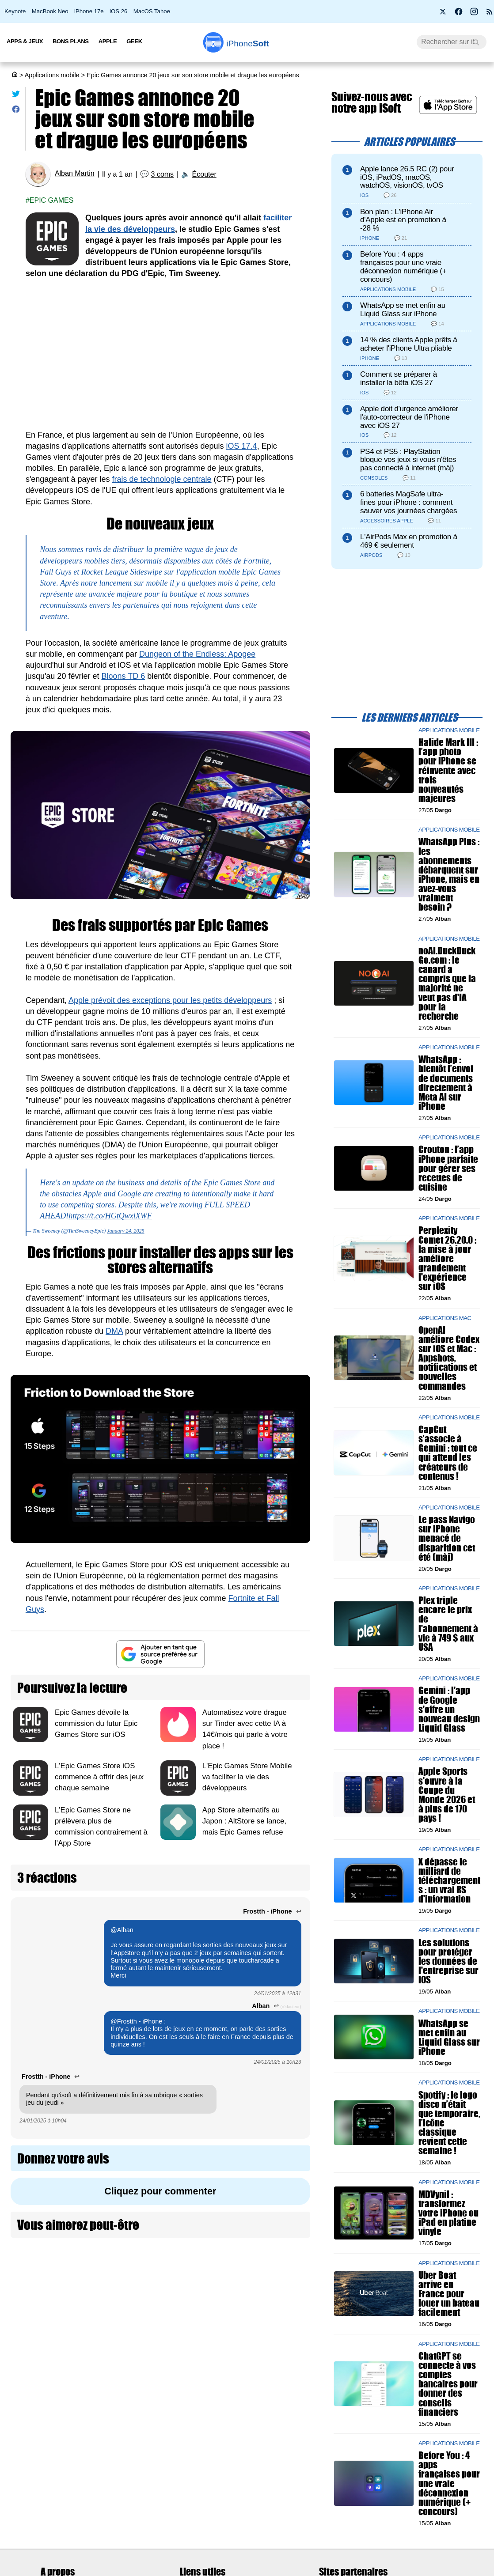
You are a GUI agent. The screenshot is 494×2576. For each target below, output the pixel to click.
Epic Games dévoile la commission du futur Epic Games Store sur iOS (96, 1723)
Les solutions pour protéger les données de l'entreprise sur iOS (448, 1961)
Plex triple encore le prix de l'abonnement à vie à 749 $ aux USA (448, 1624)
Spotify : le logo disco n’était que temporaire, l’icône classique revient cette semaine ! (449, 2122)
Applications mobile (52, 75)
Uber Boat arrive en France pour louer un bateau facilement (448, 2293)
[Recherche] (451, 42)
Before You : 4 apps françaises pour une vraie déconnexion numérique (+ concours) (403, 266)
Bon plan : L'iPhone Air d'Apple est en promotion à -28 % (403, 220)
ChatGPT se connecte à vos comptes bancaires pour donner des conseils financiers (448, 2384)
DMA (114, 1331)
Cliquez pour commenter (160, 2191)
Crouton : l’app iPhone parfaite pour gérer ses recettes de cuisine (448, 1168)
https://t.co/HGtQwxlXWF (110, 1215)
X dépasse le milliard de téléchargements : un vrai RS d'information (449, 1880)
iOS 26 (118, 11)
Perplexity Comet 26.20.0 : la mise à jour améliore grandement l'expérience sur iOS (447, 1258)
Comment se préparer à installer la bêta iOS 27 (398, 378)
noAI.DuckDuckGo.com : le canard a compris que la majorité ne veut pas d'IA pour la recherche (447, 983)
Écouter (204, 174)
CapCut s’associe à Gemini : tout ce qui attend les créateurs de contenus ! (447, 1453)
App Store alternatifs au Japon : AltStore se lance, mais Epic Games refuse (244, 1821)
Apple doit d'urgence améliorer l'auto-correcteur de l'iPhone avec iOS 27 (409, 417)
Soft (247, 43)
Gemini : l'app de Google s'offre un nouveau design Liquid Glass (449, 1709)
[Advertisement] (160, 354)
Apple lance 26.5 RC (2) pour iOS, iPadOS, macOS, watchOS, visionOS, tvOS (407, 177)
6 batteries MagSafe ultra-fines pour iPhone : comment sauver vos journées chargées (408, 502)
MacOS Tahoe (151, 11)
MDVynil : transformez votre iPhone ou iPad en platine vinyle (448, 2213)
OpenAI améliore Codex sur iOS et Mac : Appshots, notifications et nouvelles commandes (448, 1358)
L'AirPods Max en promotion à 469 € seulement (408, 541)
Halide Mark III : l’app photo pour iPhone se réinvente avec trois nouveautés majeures (448, 770)
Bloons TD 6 (123, 676)
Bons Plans (71, 41)
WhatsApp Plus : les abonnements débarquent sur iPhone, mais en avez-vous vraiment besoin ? (448, 874)
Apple (108, 41)
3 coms (162, 174)
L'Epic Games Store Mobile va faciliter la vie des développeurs (247, 1777)
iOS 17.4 (241, 446)
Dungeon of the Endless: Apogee (197, 654)
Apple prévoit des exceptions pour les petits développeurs (170, 1000)
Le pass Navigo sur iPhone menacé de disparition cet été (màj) (446, 1538)
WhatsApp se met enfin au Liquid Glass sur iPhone (402, 309)
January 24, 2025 (125, 1231)
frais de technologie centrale (161, 479)
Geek (134, 41)
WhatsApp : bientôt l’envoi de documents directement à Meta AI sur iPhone (445, 1083)
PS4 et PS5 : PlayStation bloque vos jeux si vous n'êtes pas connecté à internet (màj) (408, 460)
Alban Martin (75, 174)
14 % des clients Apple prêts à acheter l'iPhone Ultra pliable (408, 344)
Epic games (52, 200)
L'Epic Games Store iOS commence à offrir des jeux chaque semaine (99, 1777)
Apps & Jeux (25, 41)
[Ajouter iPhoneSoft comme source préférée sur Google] (160, 1654)
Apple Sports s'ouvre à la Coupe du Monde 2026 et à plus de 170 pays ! (446, 1795)
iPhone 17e (89, 11)
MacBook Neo (50, 11)
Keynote (15, 11)
